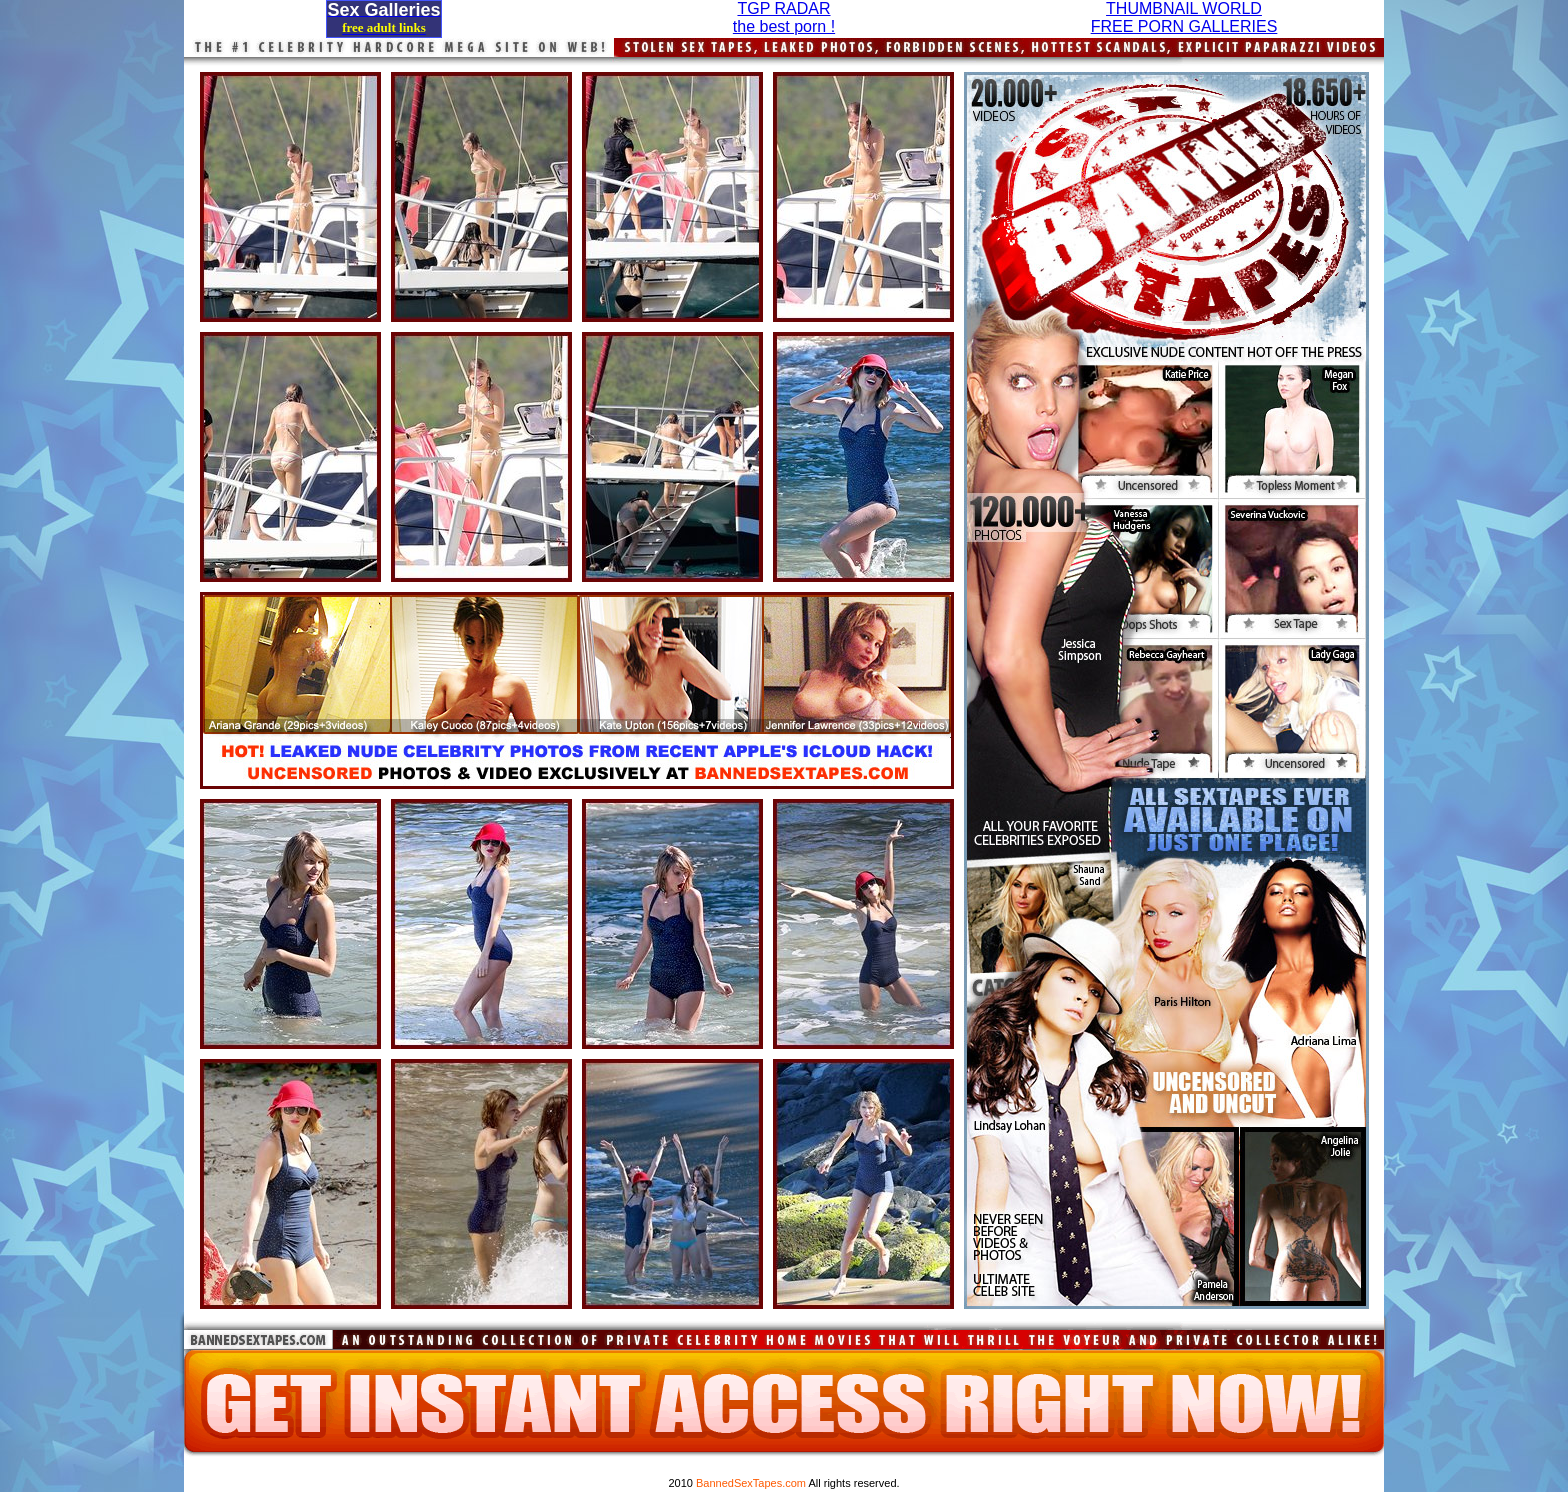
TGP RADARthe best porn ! (784, 17)
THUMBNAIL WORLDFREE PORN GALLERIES (1184, 17)
